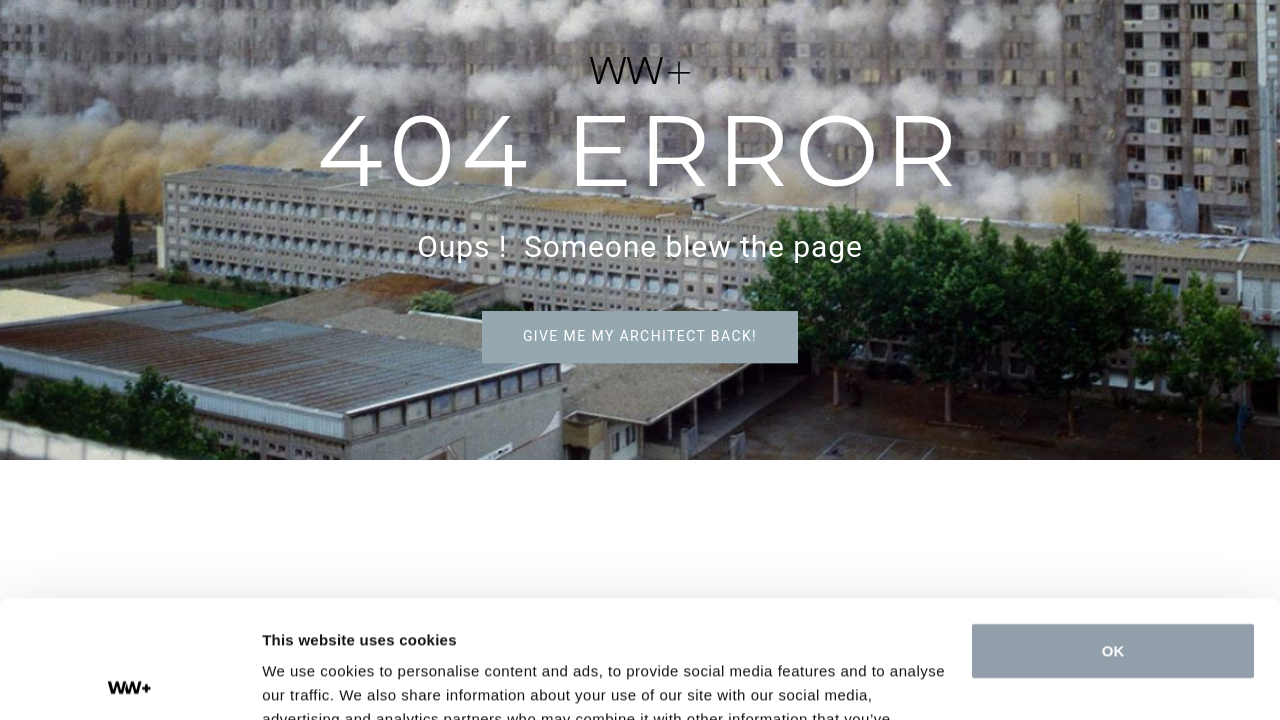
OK (1113, 533)
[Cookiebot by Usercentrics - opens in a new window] (129, 681)
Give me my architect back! (640, 336)
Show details (308, 680)
